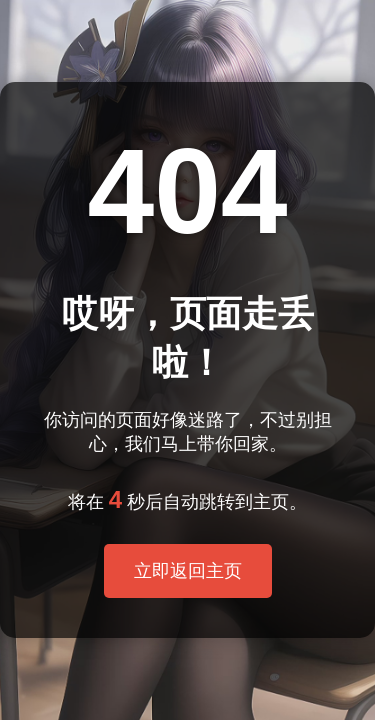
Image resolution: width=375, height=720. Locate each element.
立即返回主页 (188, 571)
